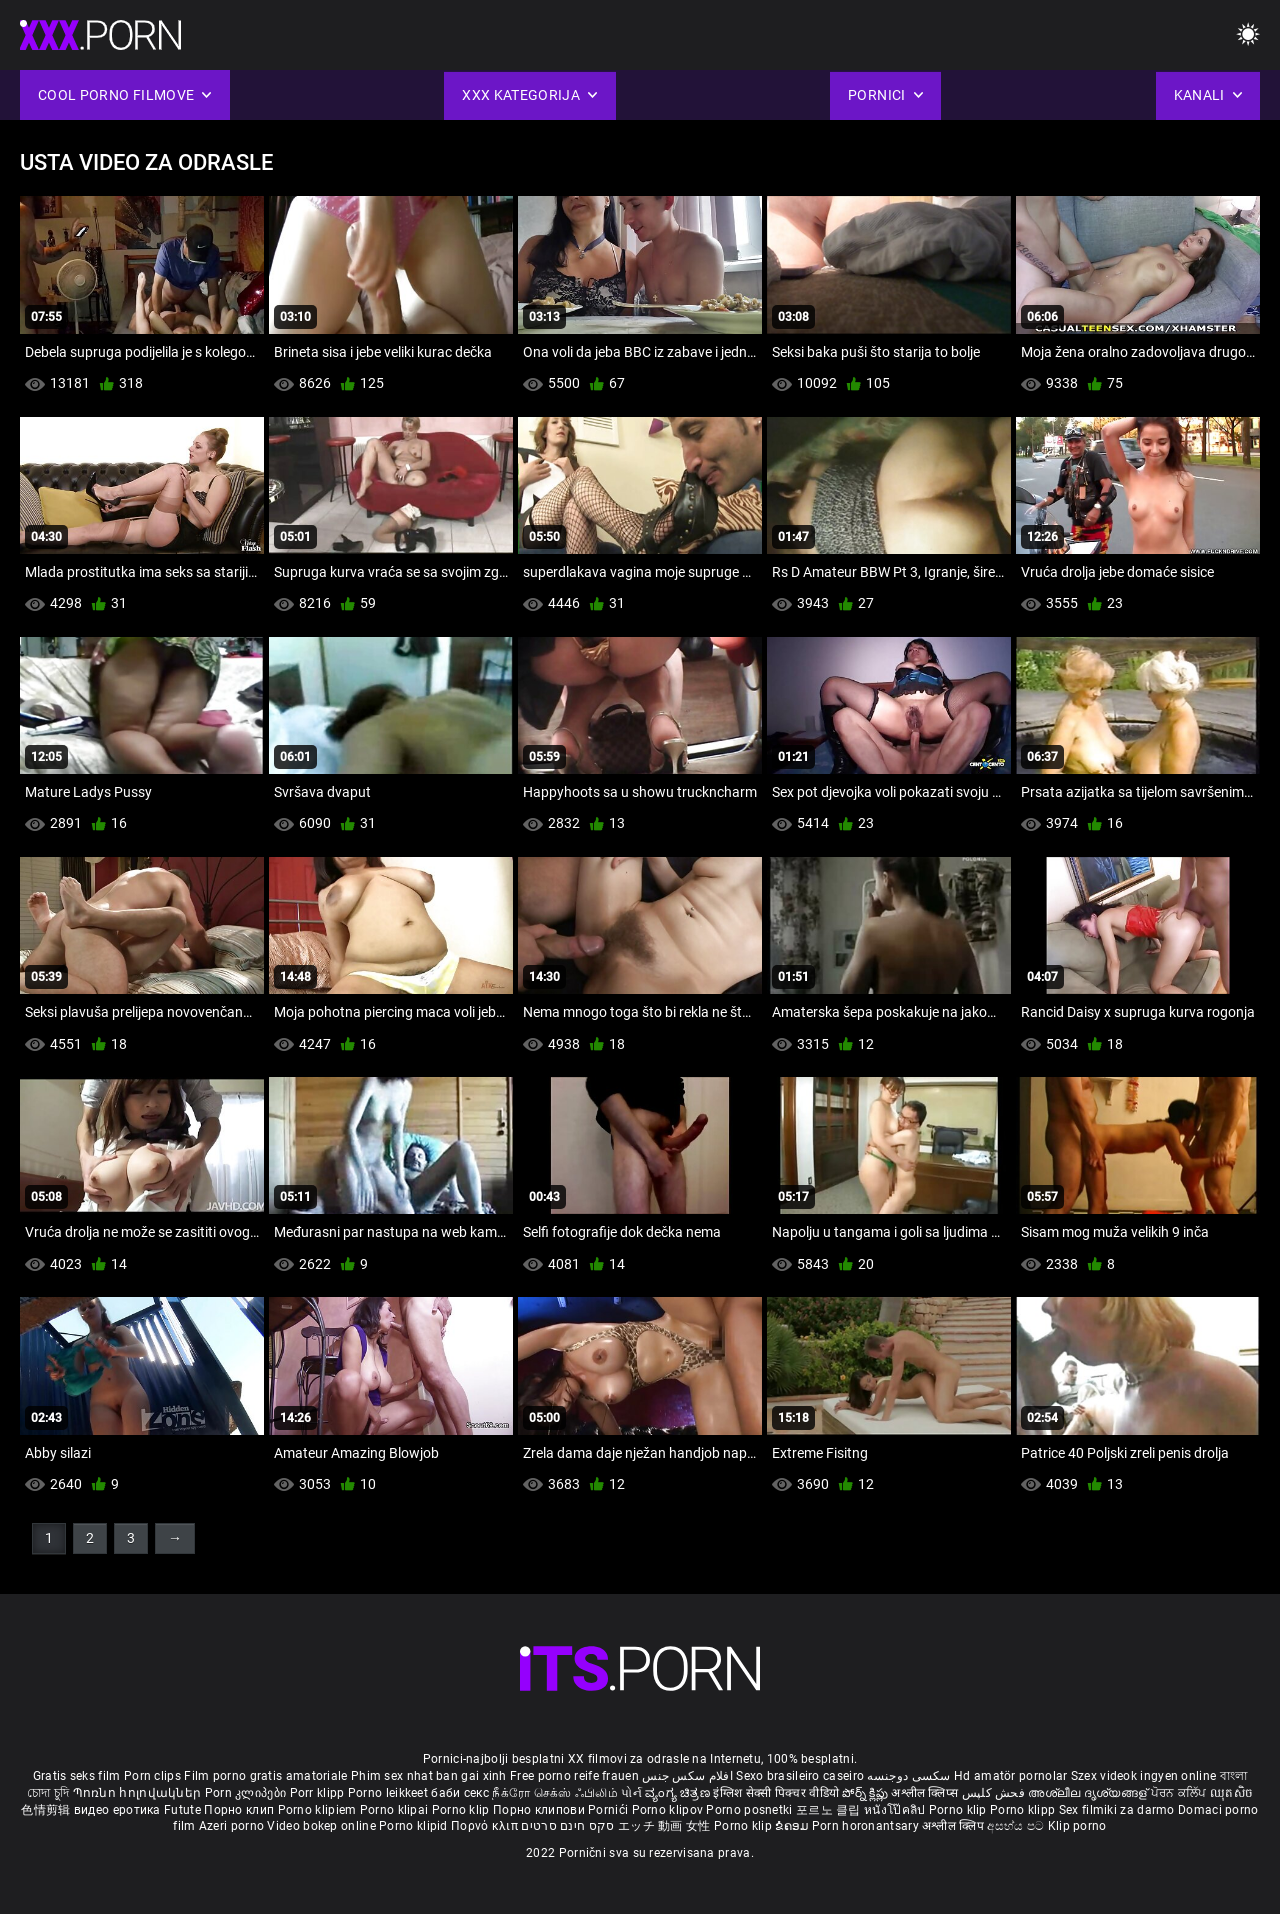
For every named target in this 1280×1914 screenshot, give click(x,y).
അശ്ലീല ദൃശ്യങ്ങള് (1089, 1793)
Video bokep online (321, 1826)
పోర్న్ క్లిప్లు (866, 1793)
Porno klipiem (319, 1810)
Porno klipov (669, 1810)
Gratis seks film (77, 1776)
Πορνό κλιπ (486, 1826)
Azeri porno (233, 1826)
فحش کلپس (995, 1793)
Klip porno (1077, 1826)
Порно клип (240, 1810)
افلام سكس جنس (687, 1776)
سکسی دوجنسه (908, 1776)
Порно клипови (540, 1810)
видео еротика (117, 1810)
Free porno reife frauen (574, 1776)
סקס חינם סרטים (567, 1826)
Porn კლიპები (247, 1793)
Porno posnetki (751, 1810)
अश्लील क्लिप (954, 1826)
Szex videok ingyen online (1144, 1776)
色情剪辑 (47, 1810)
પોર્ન (631, 1793)
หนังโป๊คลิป (896, 1810)
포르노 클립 (830, 1810)
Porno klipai (396, 1810)
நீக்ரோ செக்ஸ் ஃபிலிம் (555, 1793)
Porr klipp (319, 1793)
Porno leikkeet (390, 1793)
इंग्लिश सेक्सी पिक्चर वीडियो (776, 1793)
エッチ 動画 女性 (664, 1826)
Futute (182, 1810)
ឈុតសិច (1231, 1793)
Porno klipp (1024, 1810)
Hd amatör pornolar (1010, 1776)
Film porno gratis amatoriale (265, 1776)
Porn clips (154, 1776)
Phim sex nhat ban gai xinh (429, 1776)
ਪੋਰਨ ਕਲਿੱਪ (1180, 1793)
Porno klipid (415, 1826)
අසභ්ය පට (1017, 1826)
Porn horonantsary (867, 1826)
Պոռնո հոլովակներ (139, 1793)
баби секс (460, 1793)
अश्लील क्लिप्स (926, 1793)
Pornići (609, 1810)
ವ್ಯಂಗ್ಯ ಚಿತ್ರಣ (679, 1793)
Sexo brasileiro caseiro (800, 1776)
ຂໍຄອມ (793, 1826)
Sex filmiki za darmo (1117, 1810)
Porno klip (462, 1810)
